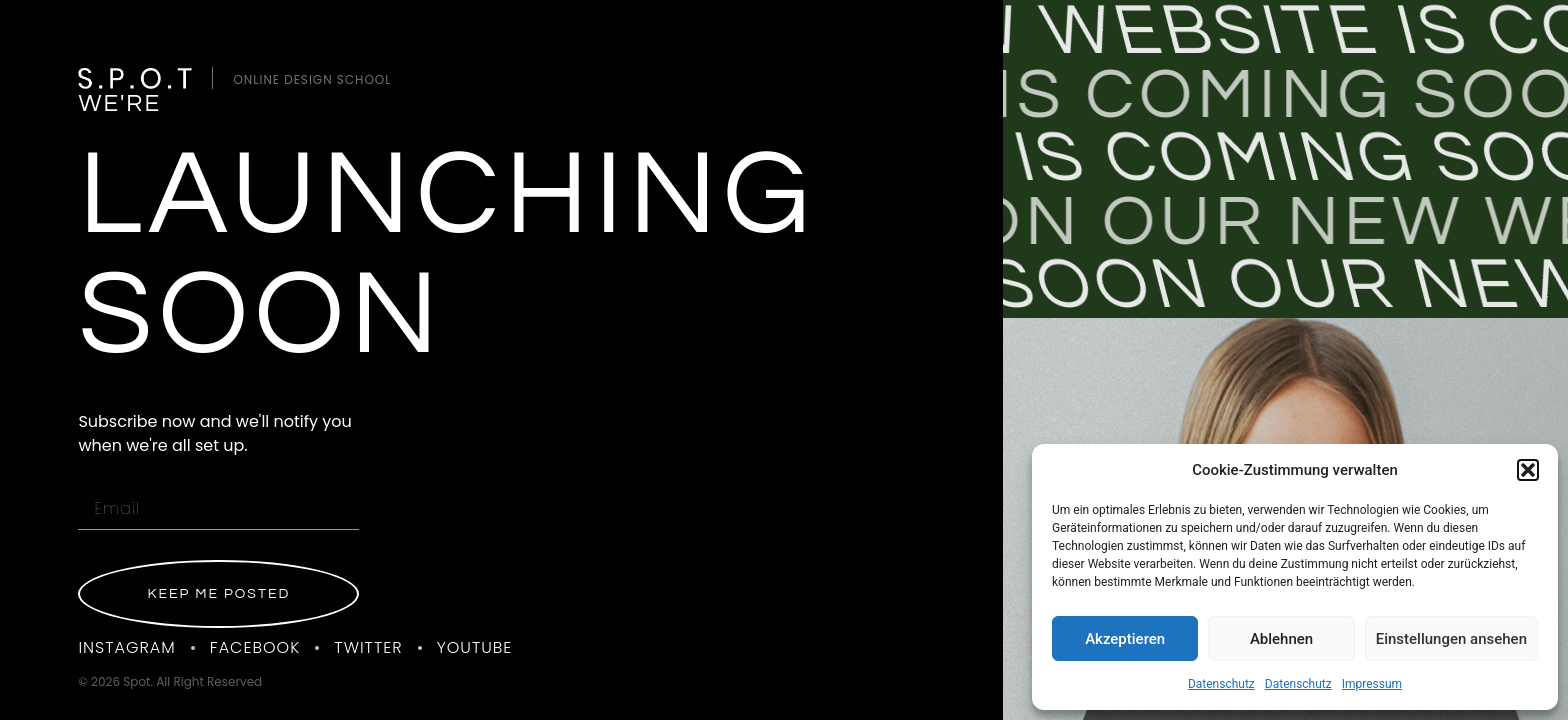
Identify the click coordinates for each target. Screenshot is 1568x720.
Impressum (1372, 684)
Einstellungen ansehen (1451, 639)
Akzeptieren (1125, 639)
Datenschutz (1221, 684)
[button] (1528, 470)
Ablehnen (1281, 639)
